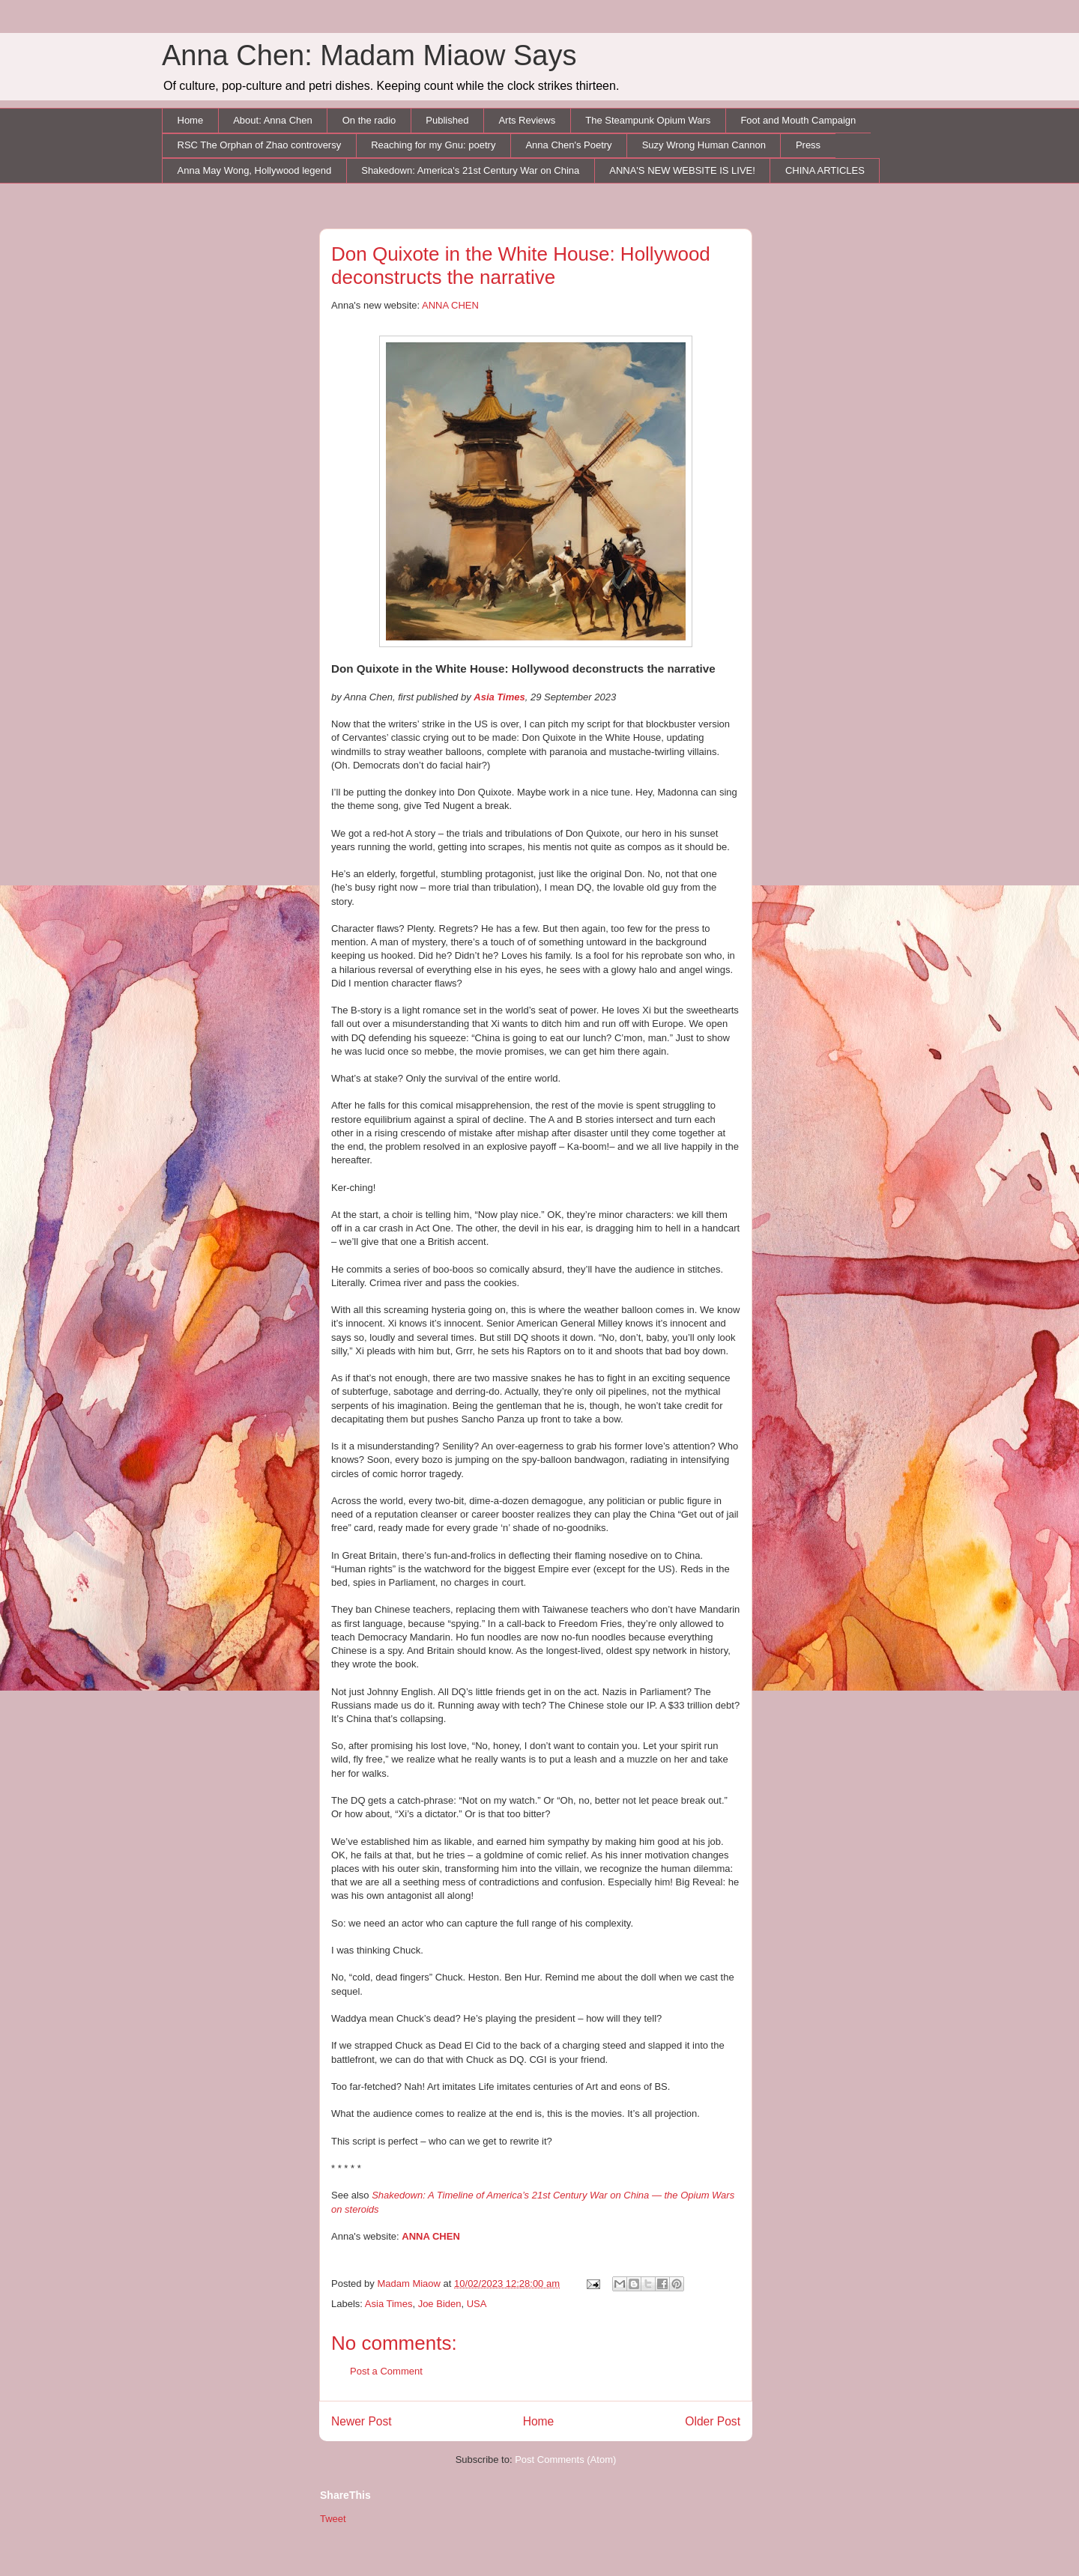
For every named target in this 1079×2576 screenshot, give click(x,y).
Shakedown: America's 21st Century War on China (470, 170)
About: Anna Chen (272, 120)
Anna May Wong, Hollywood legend (255, 170)
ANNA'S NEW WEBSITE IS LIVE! (682, 170)
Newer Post (361, 2421)
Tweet (333, 2518)
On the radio (369, 120)
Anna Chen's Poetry (568, 145)
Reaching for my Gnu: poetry (433, 145)
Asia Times (389, 2303)
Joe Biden (440, 2303)
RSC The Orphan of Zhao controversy (260, 145)
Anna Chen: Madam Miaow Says (369, 55)
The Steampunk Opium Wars (647, 120)
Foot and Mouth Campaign (798, 120)
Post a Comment (386, 2371)
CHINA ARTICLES (825, 170)
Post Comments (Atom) (565, 2459)
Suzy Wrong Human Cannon (704, 145)
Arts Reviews (526, 120)
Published (447, 120)
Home (191, 120)
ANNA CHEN (450, 305)
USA (477, 2303)
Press (808, 145)
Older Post (712, 2421)
